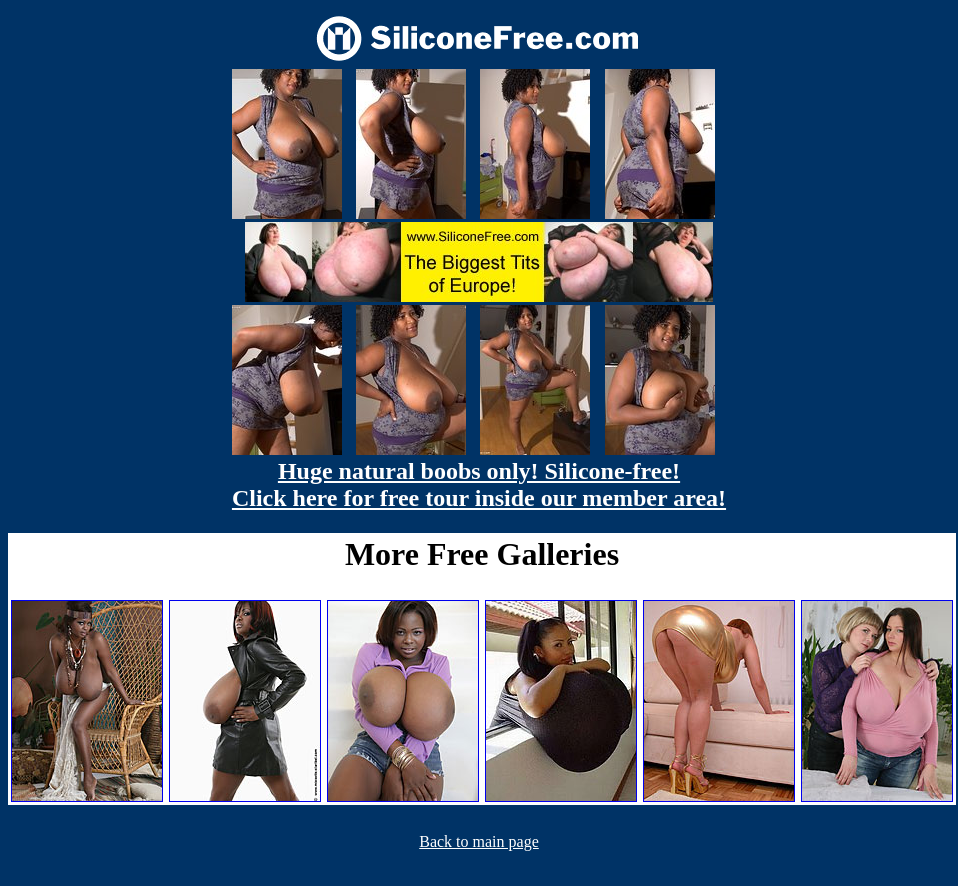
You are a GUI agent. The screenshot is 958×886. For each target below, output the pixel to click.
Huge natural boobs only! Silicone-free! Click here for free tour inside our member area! (479, 484)
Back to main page (479, 841)
